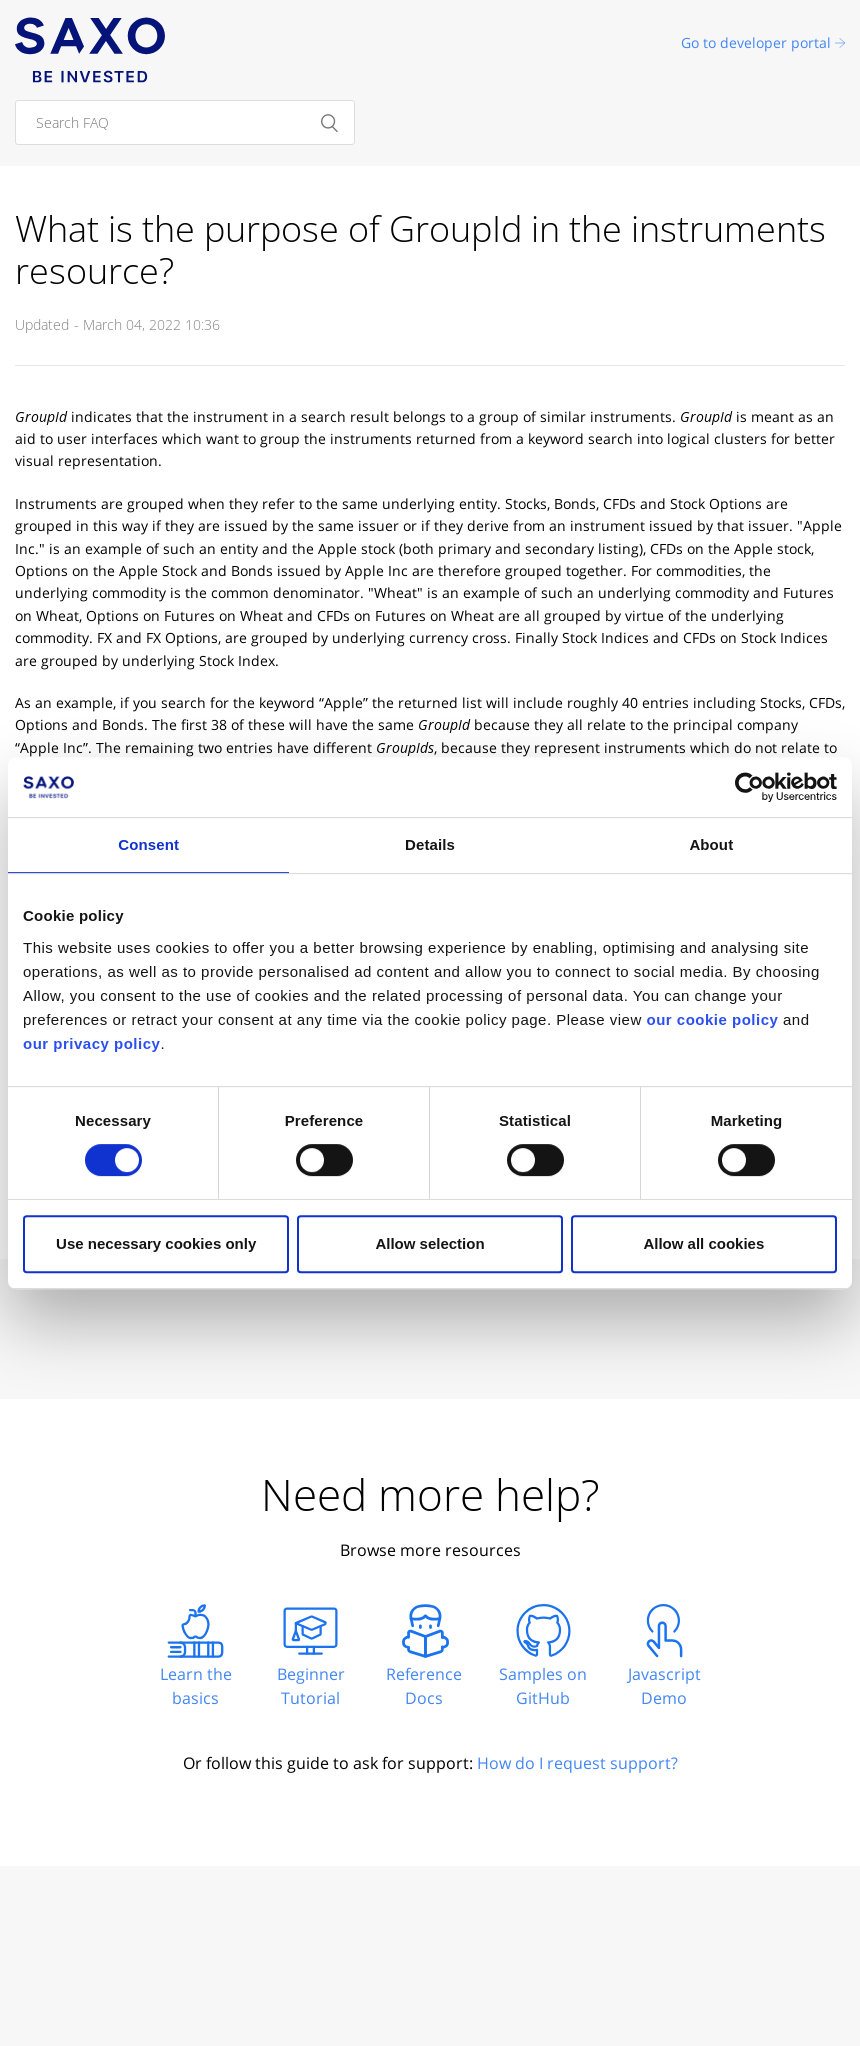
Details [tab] (430, 844)
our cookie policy (712, 1019)
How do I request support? (577, 1763)
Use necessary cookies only (156, 1243)
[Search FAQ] (185, 122)
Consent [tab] (148, 844)
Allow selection (429, 1243)
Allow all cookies (703, 1243)
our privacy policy (91, 1043)
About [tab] (711, 844)
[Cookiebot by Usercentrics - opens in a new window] (749, 787)
